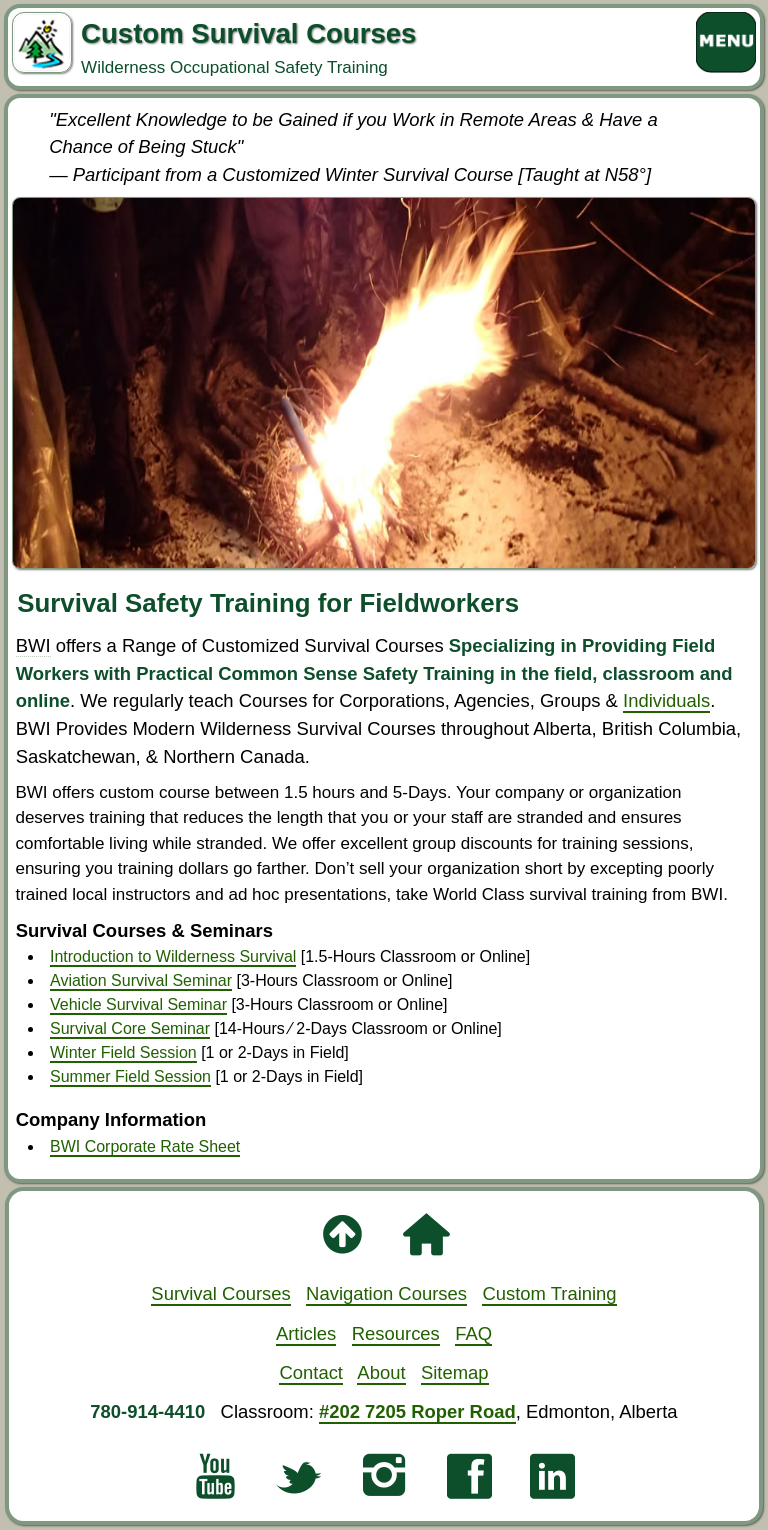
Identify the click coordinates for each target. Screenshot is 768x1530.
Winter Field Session (123, 1052)
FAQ (473, 1333)
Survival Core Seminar (130, 1028)
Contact (311, 1372)
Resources (396, 1333)
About (381, 1372)
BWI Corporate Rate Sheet (145, 1146)
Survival (220, 1293)
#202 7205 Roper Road (417, 1411)
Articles (306, 1333)
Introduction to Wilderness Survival (173, 956)
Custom (549, 1293)
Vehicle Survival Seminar (138, 1004)
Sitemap (455, 1372)
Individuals (666, 700)
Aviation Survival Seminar (141, 980)
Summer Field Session (130, 1076)
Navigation (386, 1293)
